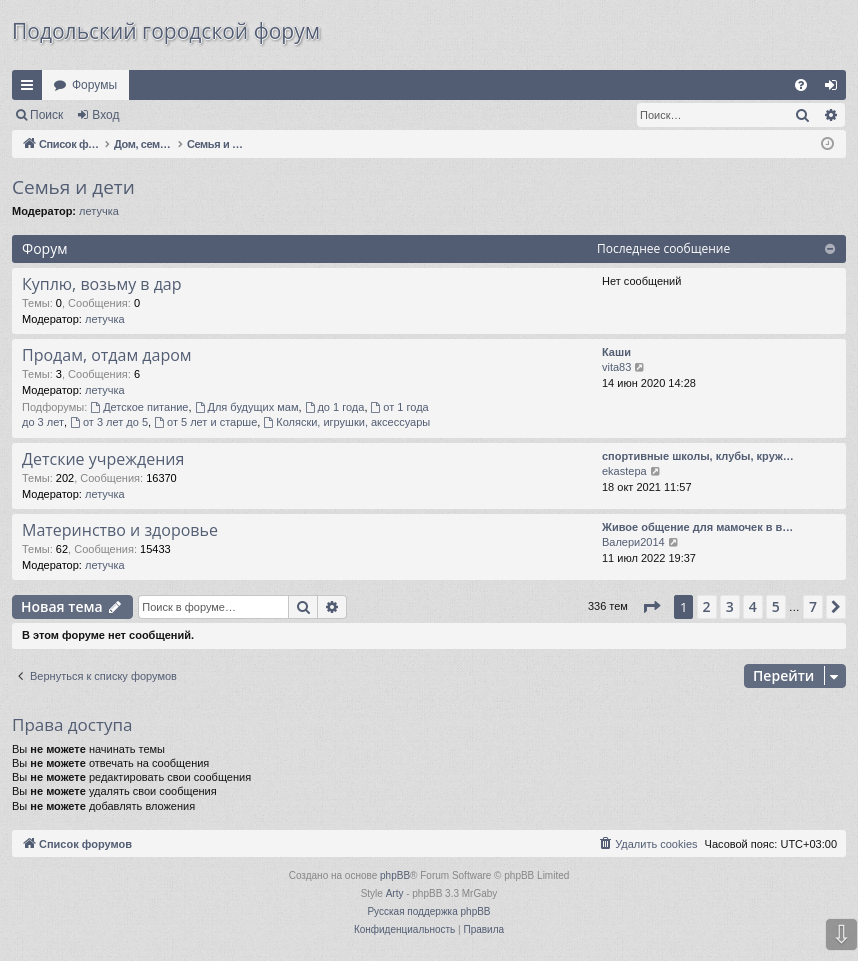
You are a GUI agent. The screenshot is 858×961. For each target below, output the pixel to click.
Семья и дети (73, 187)
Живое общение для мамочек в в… (697, 527)
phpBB (395, 875)
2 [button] (707, 606)
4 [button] (753, 606)
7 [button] (813, 606)
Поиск (46, 115)
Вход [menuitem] (835, 89)
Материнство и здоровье (120, 530)
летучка (99, 211)
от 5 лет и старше (205, 422)
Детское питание (139, 407)
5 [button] (776, 606)
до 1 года (335, 407)
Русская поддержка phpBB (428, 911)
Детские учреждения (103, 459)
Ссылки (31, 89)
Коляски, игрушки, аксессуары (346, 422)
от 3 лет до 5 (109, 422)
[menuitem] (801, 85)
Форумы (94, 85)
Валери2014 (633, 542)
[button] (651, 607)
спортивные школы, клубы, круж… (698, 456)
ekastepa (624, 471)
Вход (105, 115)
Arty (395, 893)
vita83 (616, 367)
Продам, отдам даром (107, 355)
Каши (616, 352)
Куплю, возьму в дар (102, 284)
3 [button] (730, 606)
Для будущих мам (247, 407)
